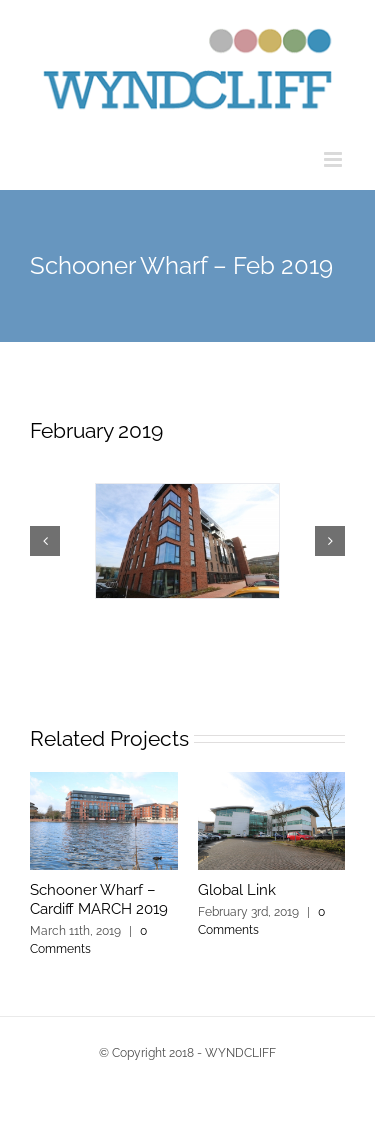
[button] (45, 541)
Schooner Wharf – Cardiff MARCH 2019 (99, 900)
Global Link (237, 890)
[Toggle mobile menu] (334, 159)
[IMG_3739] (187, 541)
